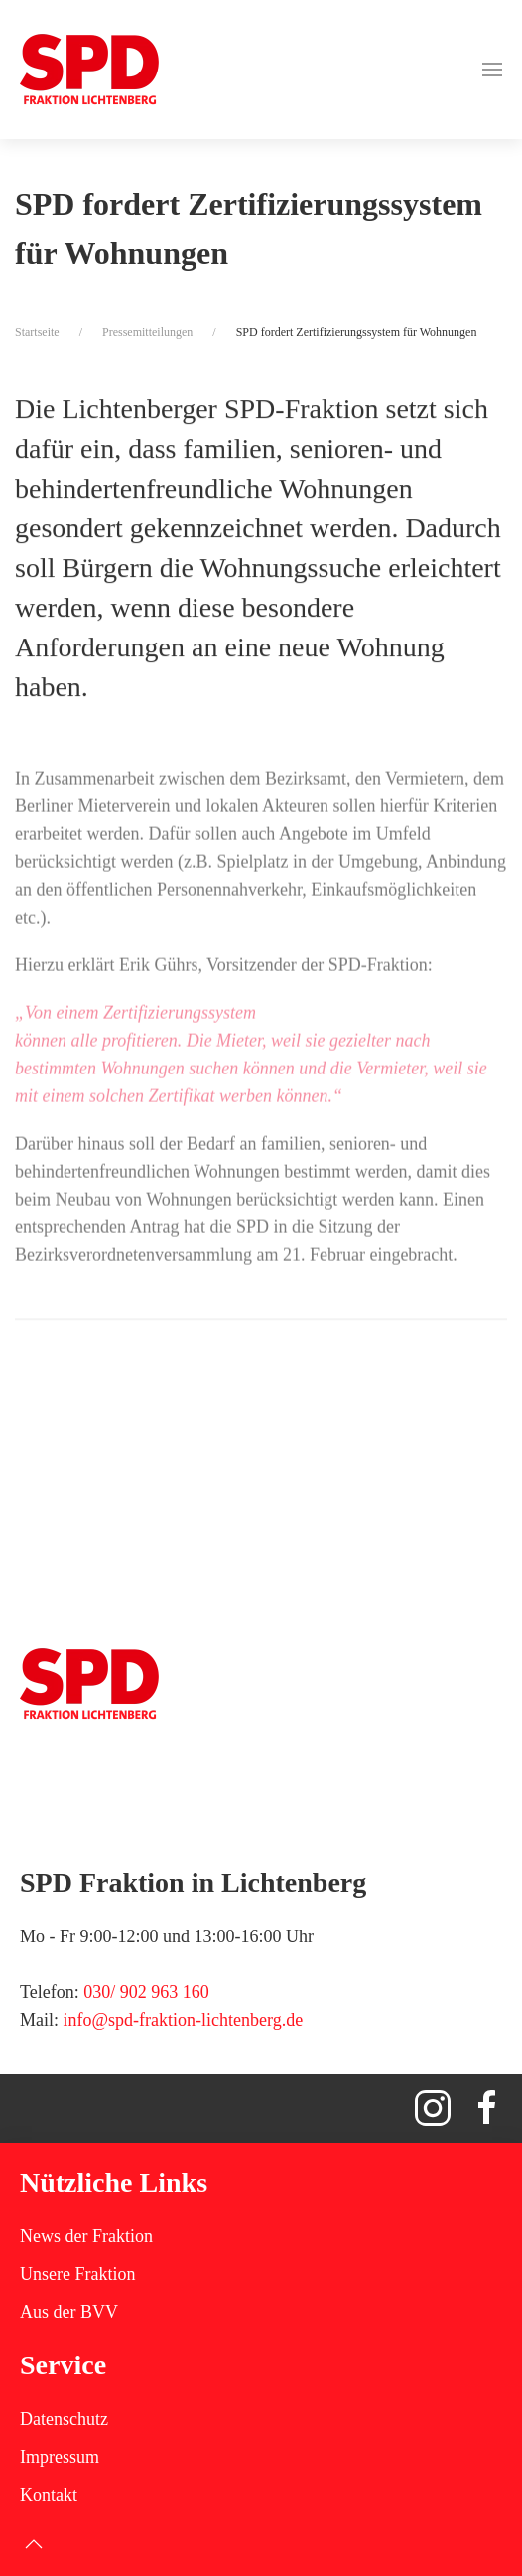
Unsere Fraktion (77, 2274)
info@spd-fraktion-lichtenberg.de (184, 2020)
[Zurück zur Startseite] (89, 69)
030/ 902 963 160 (146, 1992)
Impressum (59, 2457)
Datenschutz (64, 2419)
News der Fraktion (86, 2236)
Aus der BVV (69, 2312)
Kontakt (48, 2494)
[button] (492, 69)
